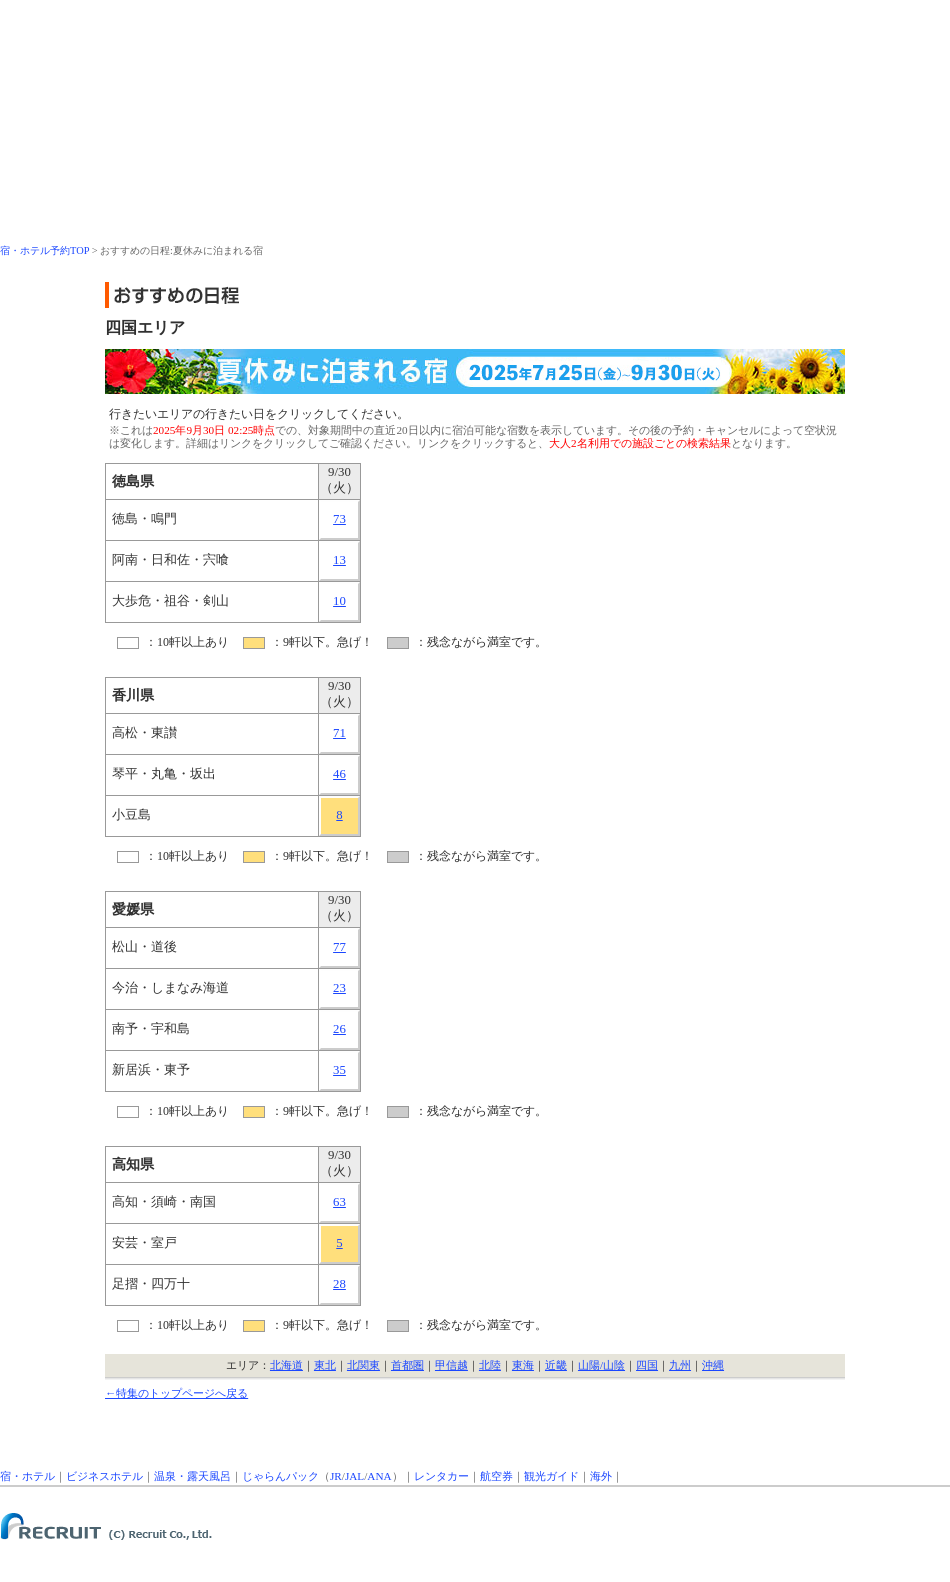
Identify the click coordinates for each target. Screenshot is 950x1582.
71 (339, 733)
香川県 (133, 695)
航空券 (496, 1476)
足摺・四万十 (151, 1284)
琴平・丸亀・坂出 (164, 774)
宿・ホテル (27, 1476)
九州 (680, 1365)
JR (336, 1476)
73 (339, 519)
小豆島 (131, 815)
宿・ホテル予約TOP (44, 250)
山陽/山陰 (601, 1365)
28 (339, 1284)
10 (339, 601)
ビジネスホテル (104, 1476)
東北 (325, 1365)
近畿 (556, 1365)
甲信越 (451, 1365)
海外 (601, 1476)
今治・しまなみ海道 (170, 988)
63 (339, 1202)
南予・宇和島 (151, 1029)
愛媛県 (133, 909)
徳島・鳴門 (144, 519)
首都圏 (407, 1365)
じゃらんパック (280, 1476)
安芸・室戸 (144, 1243)
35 (339, 1070)
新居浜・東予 (151, 1070)
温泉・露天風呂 (192, 1476)
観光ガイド (551, 1476)
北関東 (363, 1365)
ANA (379, 1476)
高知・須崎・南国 (164, 1202)
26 (339, 1029)
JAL (354, 1476)
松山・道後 (144, 947)
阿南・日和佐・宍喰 (170, 560)
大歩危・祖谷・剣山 (170, 601)
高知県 (133, 1164)
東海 (523, 1365)
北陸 (490, 1365)
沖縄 (713, 1365)
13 (339, 560)
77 (339, 947)
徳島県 (133, 481)
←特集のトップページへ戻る (176, 1393)
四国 (647, 1365)
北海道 (286, 1365)
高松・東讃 (144, 733)
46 (339, 774)
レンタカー (441, 1476)
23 (339, 988)
